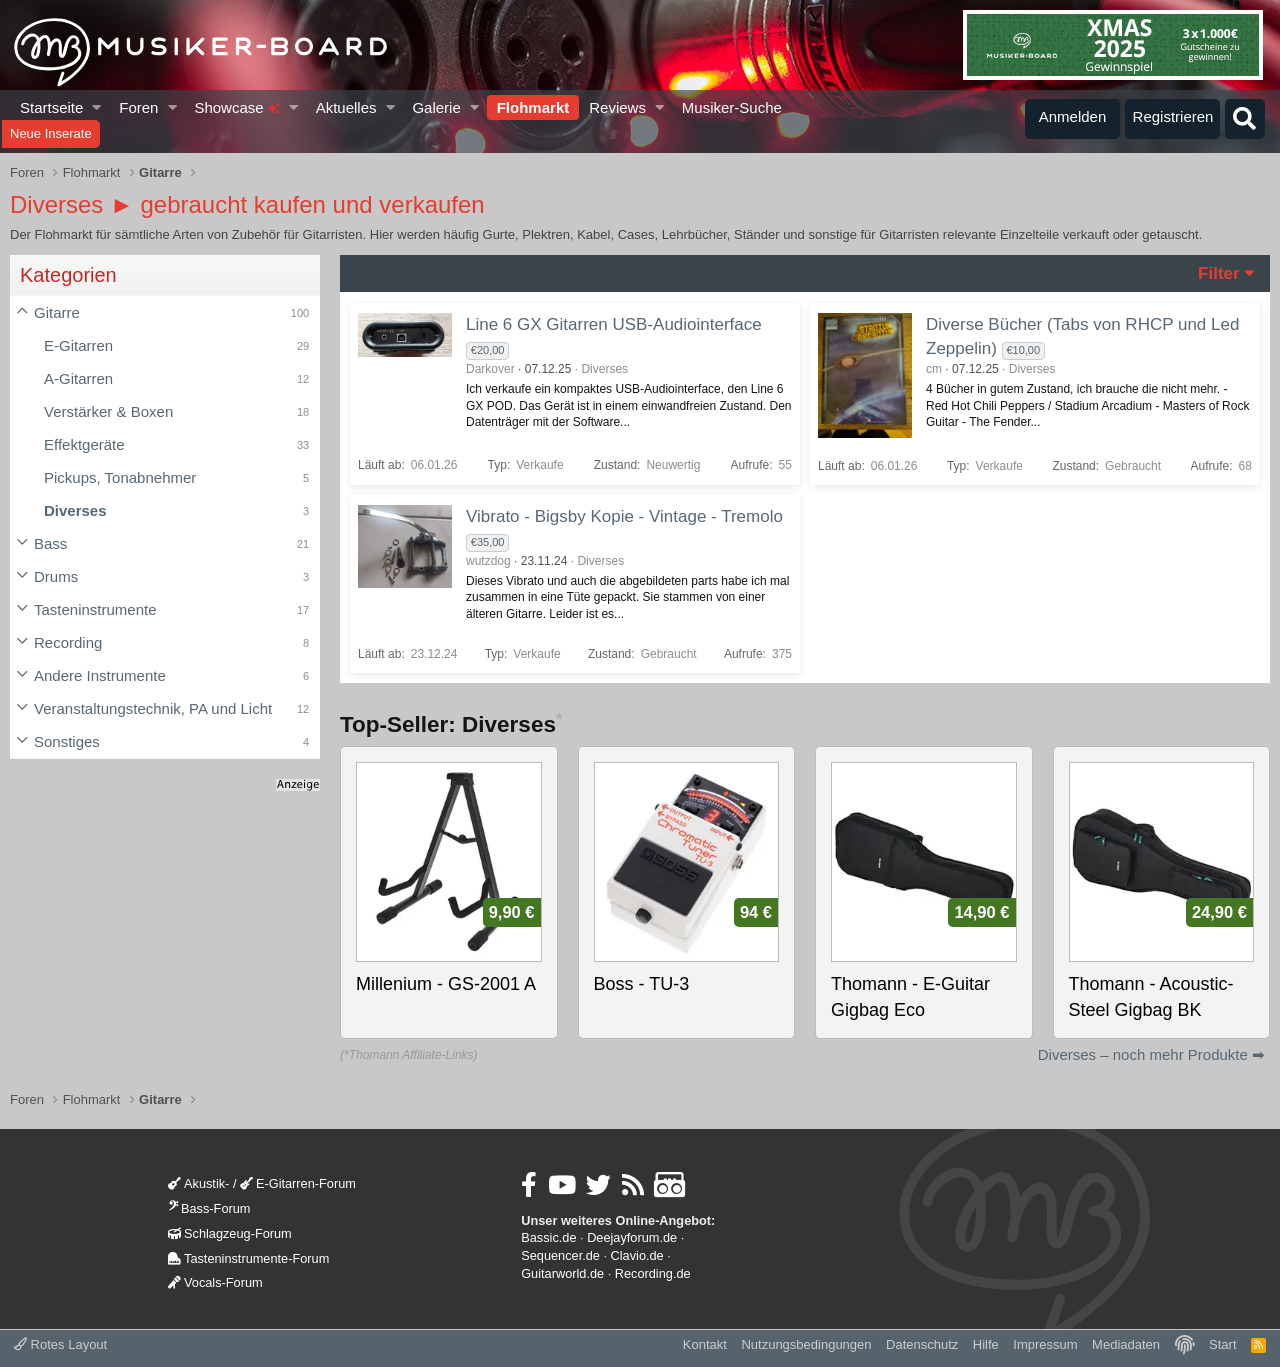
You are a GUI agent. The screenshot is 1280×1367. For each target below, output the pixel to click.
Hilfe (986, 1344)
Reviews (617, 107)
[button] (97, 107)
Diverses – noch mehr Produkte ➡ (1151, 1054)
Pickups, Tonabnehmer (120, 477)
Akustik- (198, 1183)
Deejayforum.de (632, 1237)
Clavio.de (637, 1255)
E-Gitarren (78, 345)
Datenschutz (922, 1344)
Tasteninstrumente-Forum (248, 1258)
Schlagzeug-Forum (230, 1233)
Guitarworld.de (562, 1273)
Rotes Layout (60, 1344)
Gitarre (57, 312)
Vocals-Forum (215, 1282)
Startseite (51, 107)
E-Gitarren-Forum (298, 1183)
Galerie (436, 107)
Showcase (236, 107)
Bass (50, 543)
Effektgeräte (84, 444)
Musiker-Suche (732, 107)
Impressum (1045, 1344)
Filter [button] (1219, 273)
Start (1222, 1344)
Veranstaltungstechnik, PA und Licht (153, 708)
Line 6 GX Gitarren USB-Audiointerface (614, 324)
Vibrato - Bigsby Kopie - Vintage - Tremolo (624, 516)
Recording (68, 642)
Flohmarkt (533, 107)
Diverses (75, 510)
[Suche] (1245, 119)
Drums (56, 576)
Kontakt (705, 1344)
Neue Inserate (51, 133)
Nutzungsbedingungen (806, 1344)
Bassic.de (548, 1237)
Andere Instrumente (100, 675)
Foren (138, 107)
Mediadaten (1126, 1344)
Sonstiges (67, 741)
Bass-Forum (209, 1208)
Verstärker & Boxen (108, 411)
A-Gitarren (78, 378)
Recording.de (653, 1273)
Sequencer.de (560, 1255)
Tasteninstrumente (95, 609)
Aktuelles (346, 107)
